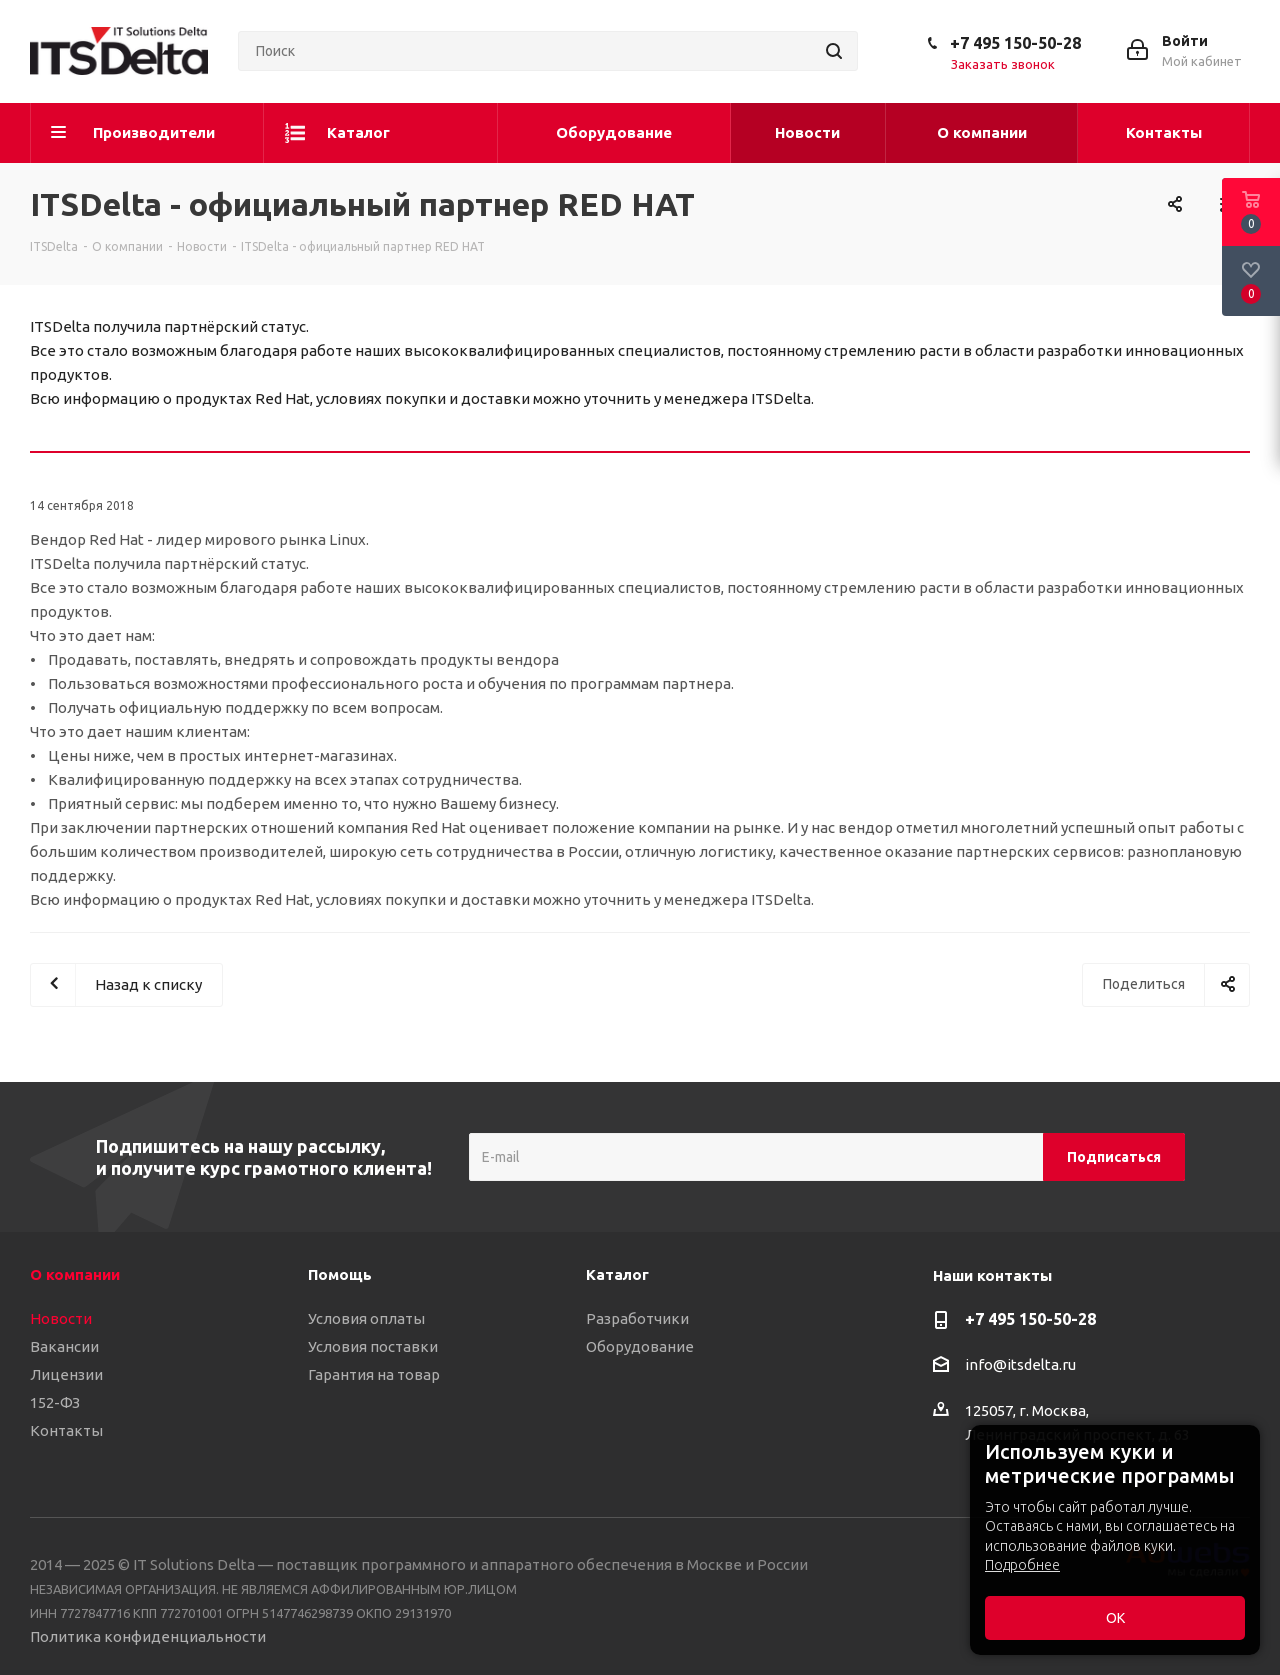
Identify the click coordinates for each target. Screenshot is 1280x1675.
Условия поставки (373, 1346)
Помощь (340, 1274)
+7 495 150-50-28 (1015, 43)
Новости (61, 1318)
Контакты (66, 1430)
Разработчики (637, 1318)
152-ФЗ (55, 1402)
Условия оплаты (366, 1318)
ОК (1115, 1618)
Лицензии (66, 1374)
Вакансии (64, 1346)
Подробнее (1022, 1565)
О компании (75, 1274)
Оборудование (640, 1346)
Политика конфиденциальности (148, 1636)
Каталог (617, 1274)
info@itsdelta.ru (1020, 1364)
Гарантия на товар (374, 1374)
